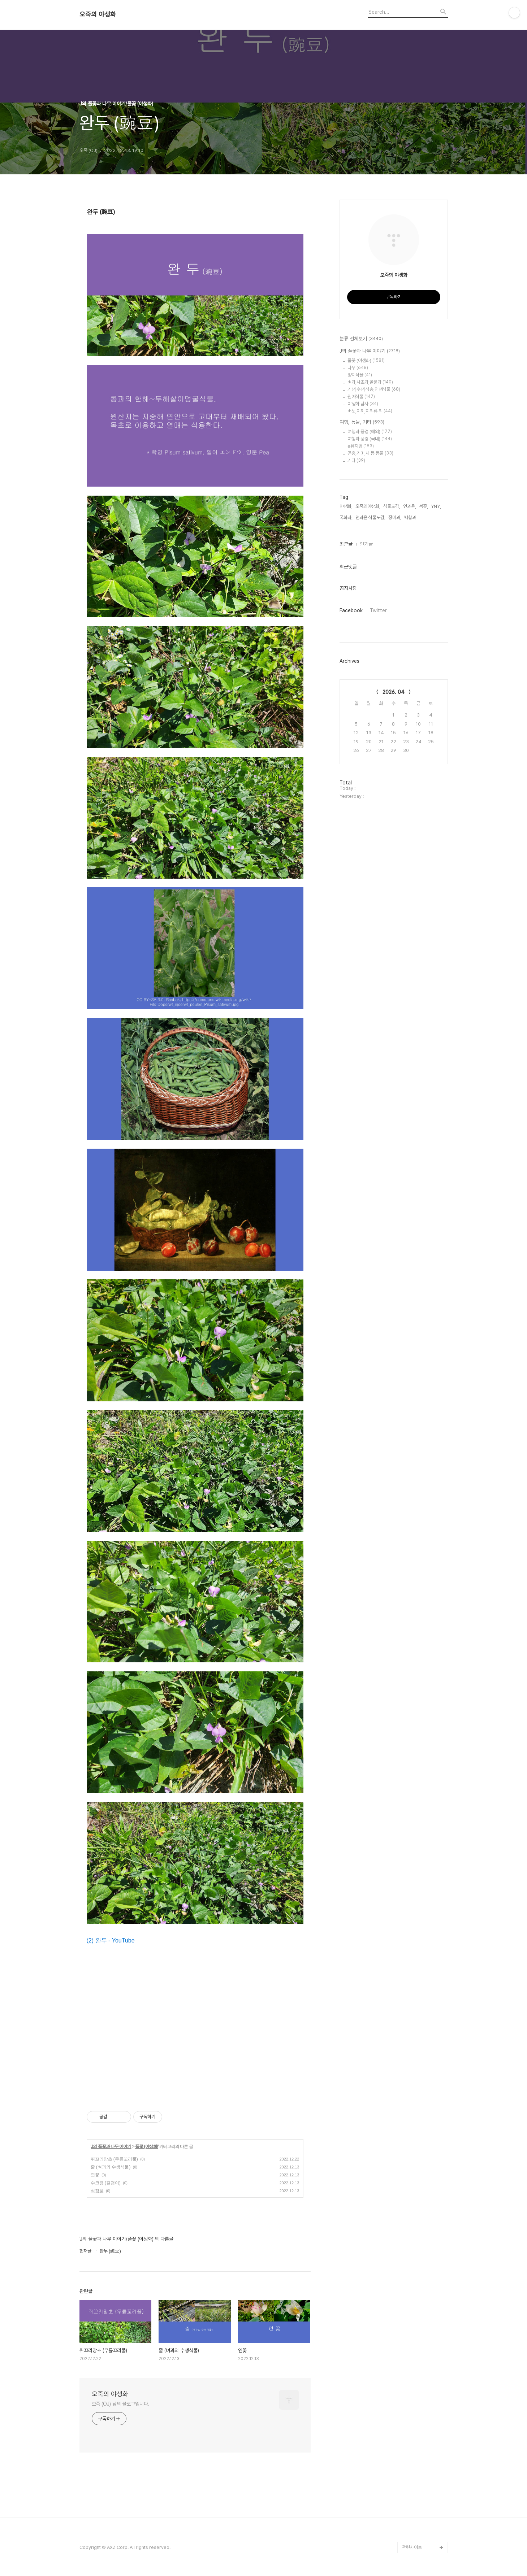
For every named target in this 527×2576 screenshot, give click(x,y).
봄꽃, (423, 506)
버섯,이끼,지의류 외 (369, 411)
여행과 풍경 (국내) (369, 438)
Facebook (351, 610)
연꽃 (95, 2174)
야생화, (346, 506)
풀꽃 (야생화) (146, 2146)
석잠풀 (97, 2190)
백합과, (410, 517)
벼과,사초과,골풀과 (370, 382)
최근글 (346, 544)
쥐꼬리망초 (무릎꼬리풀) (114, 2159)
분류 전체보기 (361, 339)
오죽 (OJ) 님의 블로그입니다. (121, 2404)
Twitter (378, 610)
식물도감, (391, 506)
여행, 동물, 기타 (362, 422)
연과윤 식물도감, (370, 517)
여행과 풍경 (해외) (369, 431)
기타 (356, 460)
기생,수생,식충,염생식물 (373, 389)
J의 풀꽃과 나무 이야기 (111, 2146)
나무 (357, 367)
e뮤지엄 (360, 446)
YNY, (436, 506)
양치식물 (359, 375)
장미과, (394, 517)
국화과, (346, 517)
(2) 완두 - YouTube (111, 1940)
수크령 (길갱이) (106, 2182)
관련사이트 (412, 2547)
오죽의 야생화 (97, 14)
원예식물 (361, 396)
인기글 (366, 544)
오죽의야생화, (367, 506)
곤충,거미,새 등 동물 (370, 453)
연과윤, (409, 506)
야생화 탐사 (362, 403)
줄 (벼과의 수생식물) (111, 2167)
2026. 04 (394, 692)
